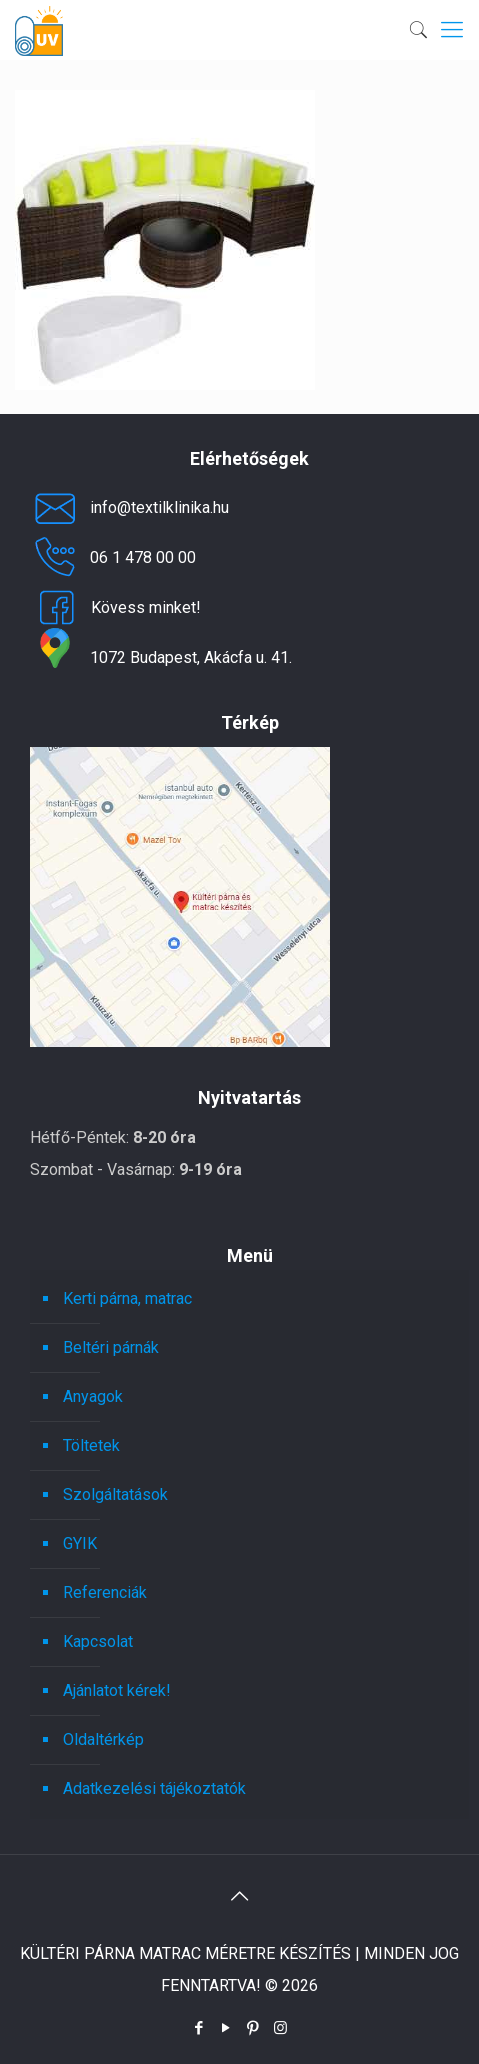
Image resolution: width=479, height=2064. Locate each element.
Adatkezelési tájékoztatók (154, 1788)
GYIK (80, 1543)
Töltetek (91, 1445)
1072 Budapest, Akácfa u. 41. (161, 658)
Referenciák (105, 1592)
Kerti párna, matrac (127, 1298)
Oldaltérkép (103, 1739)
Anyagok (93, 1396)
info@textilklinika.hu (129, 508)
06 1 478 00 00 (113, 558)
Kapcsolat (98, 1641)
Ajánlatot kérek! (117, 1690)
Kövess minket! (115, 608)
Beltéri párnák (111, 1347)
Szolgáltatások (115, 1494)
